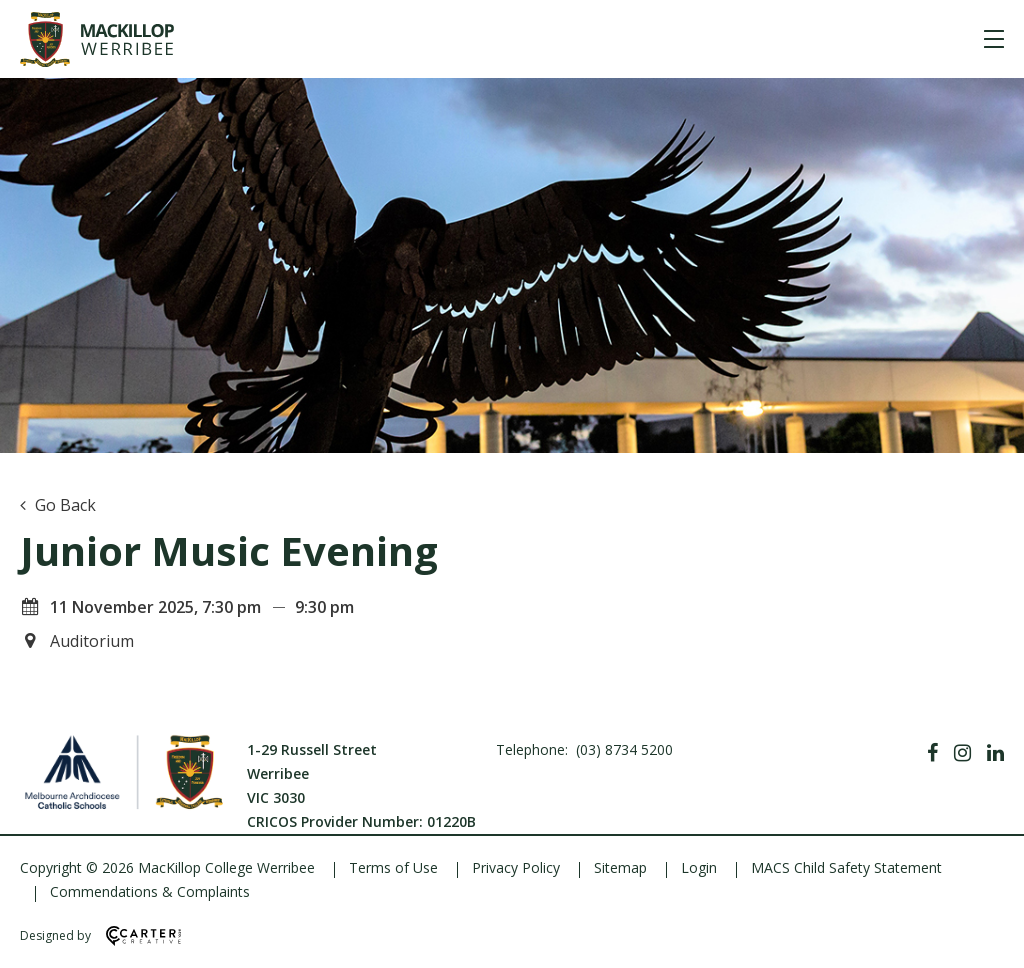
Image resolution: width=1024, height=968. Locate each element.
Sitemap (620, 867)
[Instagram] (962, 753)
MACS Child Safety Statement (846, 867)
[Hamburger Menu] (994, 39)
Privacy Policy (516, 867)
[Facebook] (932, 753)
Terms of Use (393, 867)
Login (699, 867)
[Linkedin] (995, 753)
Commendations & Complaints (150, 891)
